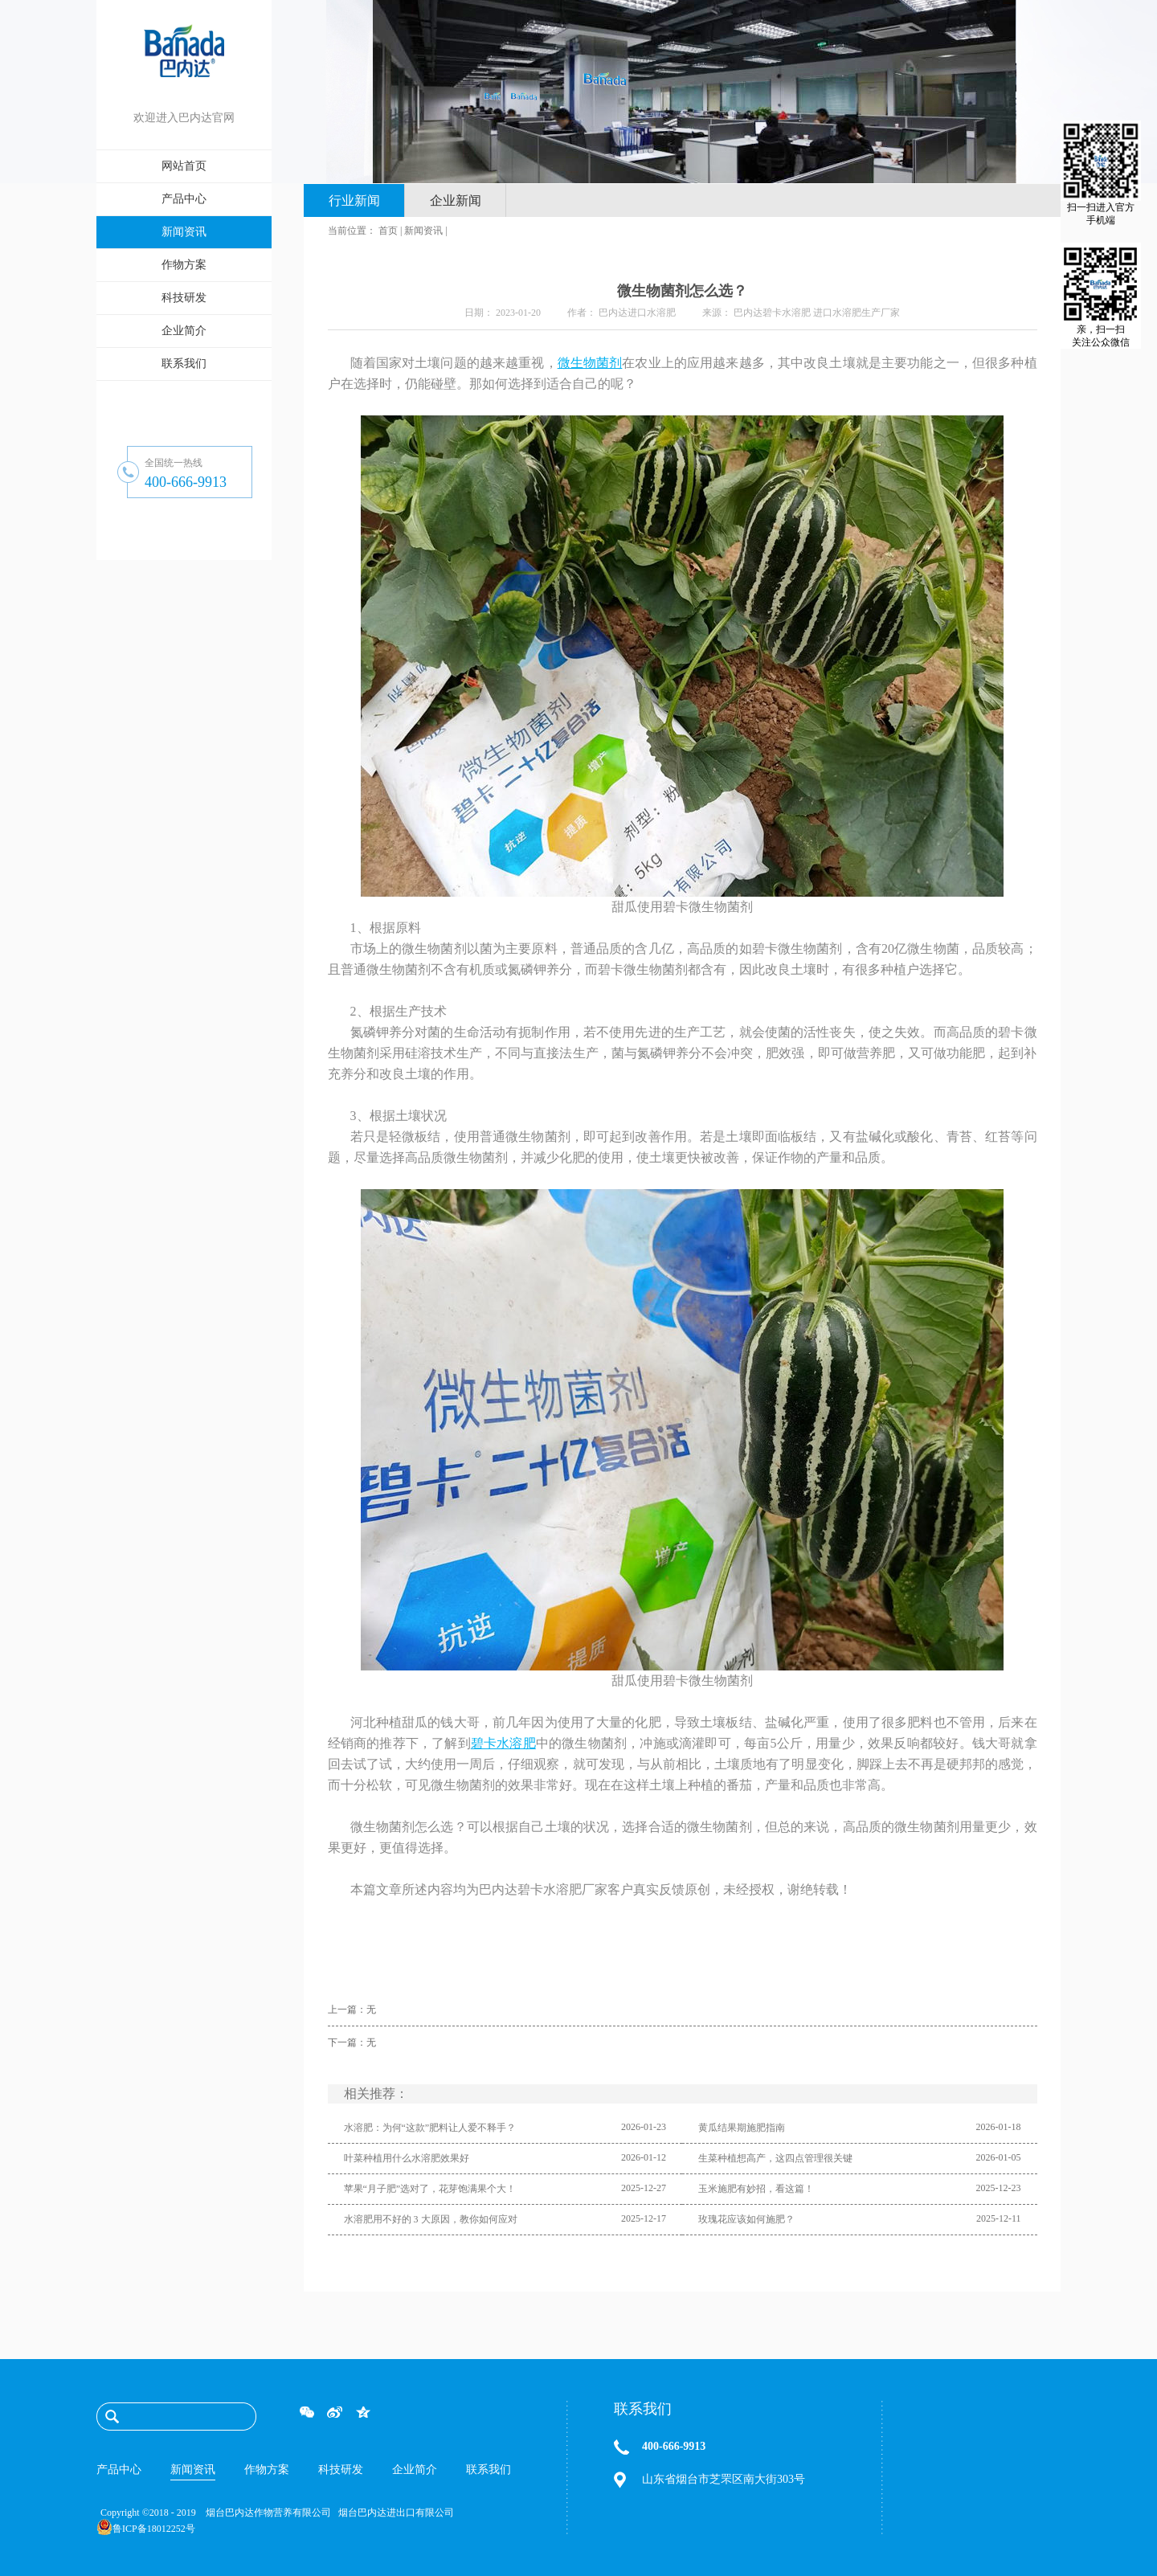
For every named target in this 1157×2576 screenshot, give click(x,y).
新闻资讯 (423, 230)
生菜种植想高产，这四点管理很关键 (775, 2158)
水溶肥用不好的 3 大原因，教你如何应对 (430, 2219)
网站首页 (183, 166)
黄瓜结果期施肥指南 (741, 2127)
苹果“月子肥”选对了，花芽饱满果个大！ (430, 2188)
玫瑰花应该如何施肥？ (746, 2219)
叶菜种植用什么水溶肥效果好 (406, 2158)
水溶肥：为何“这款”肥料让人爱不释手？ (430, 2127)
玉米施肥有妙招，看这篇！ (756, 2188)
